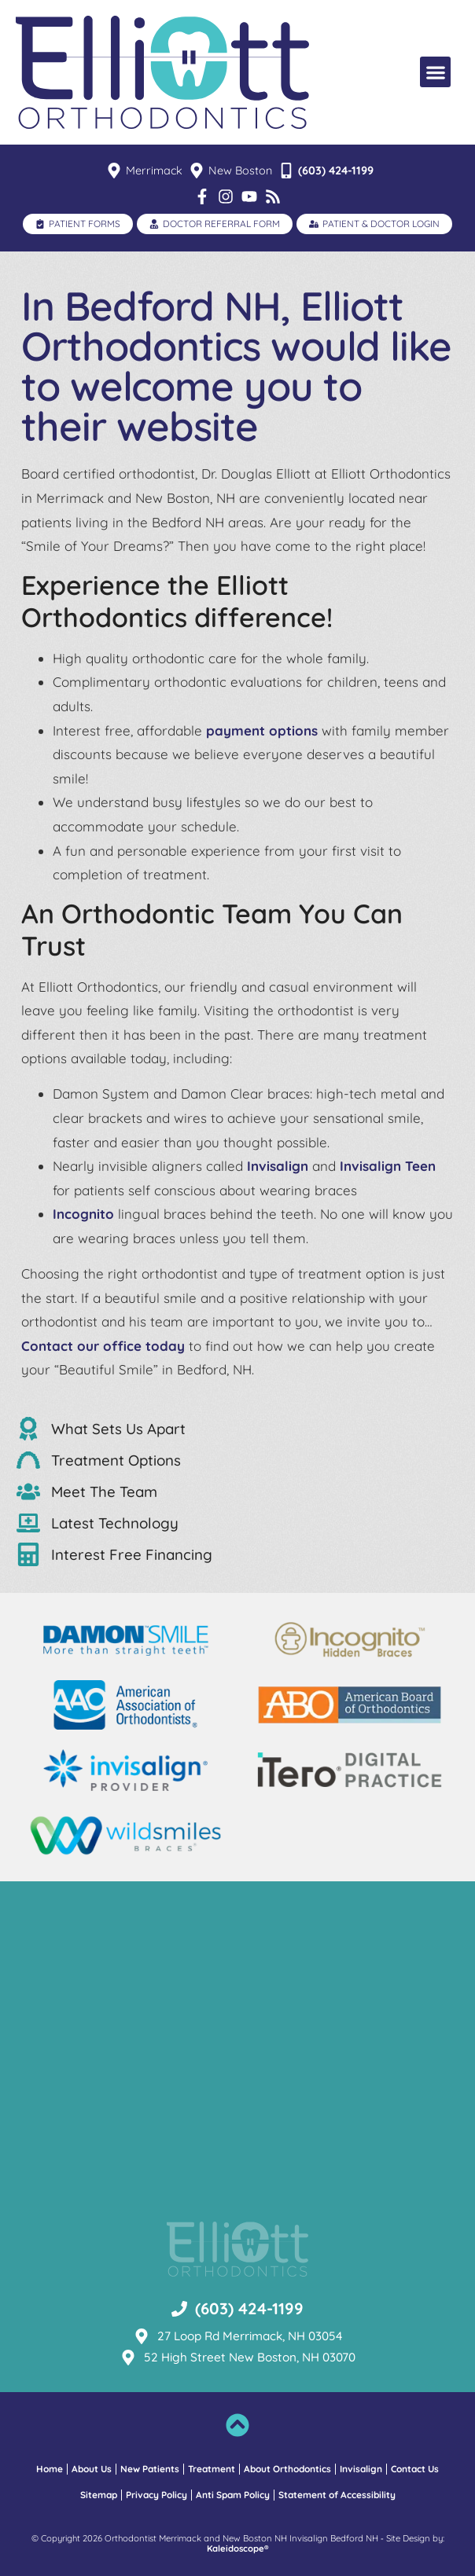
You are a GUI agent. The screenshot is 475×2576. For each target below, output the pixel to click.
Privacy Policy (156, 2495)
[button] (435, 72)
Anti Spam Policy (233, 2495)
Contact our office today (103, 1346)
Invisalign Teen (388, 1166)
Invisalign (277, 1166)
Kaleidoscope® (238, 2549)
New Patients (149, 2469)
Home (49, 2469)
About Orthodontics (287, 2469)
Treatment (211, 2469)
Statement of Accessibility (337, 2495)
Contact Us (415, 2469)
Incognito (83, 1213)
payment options (262, 730)
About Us (92, 2469)
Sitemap (98, 2495)
